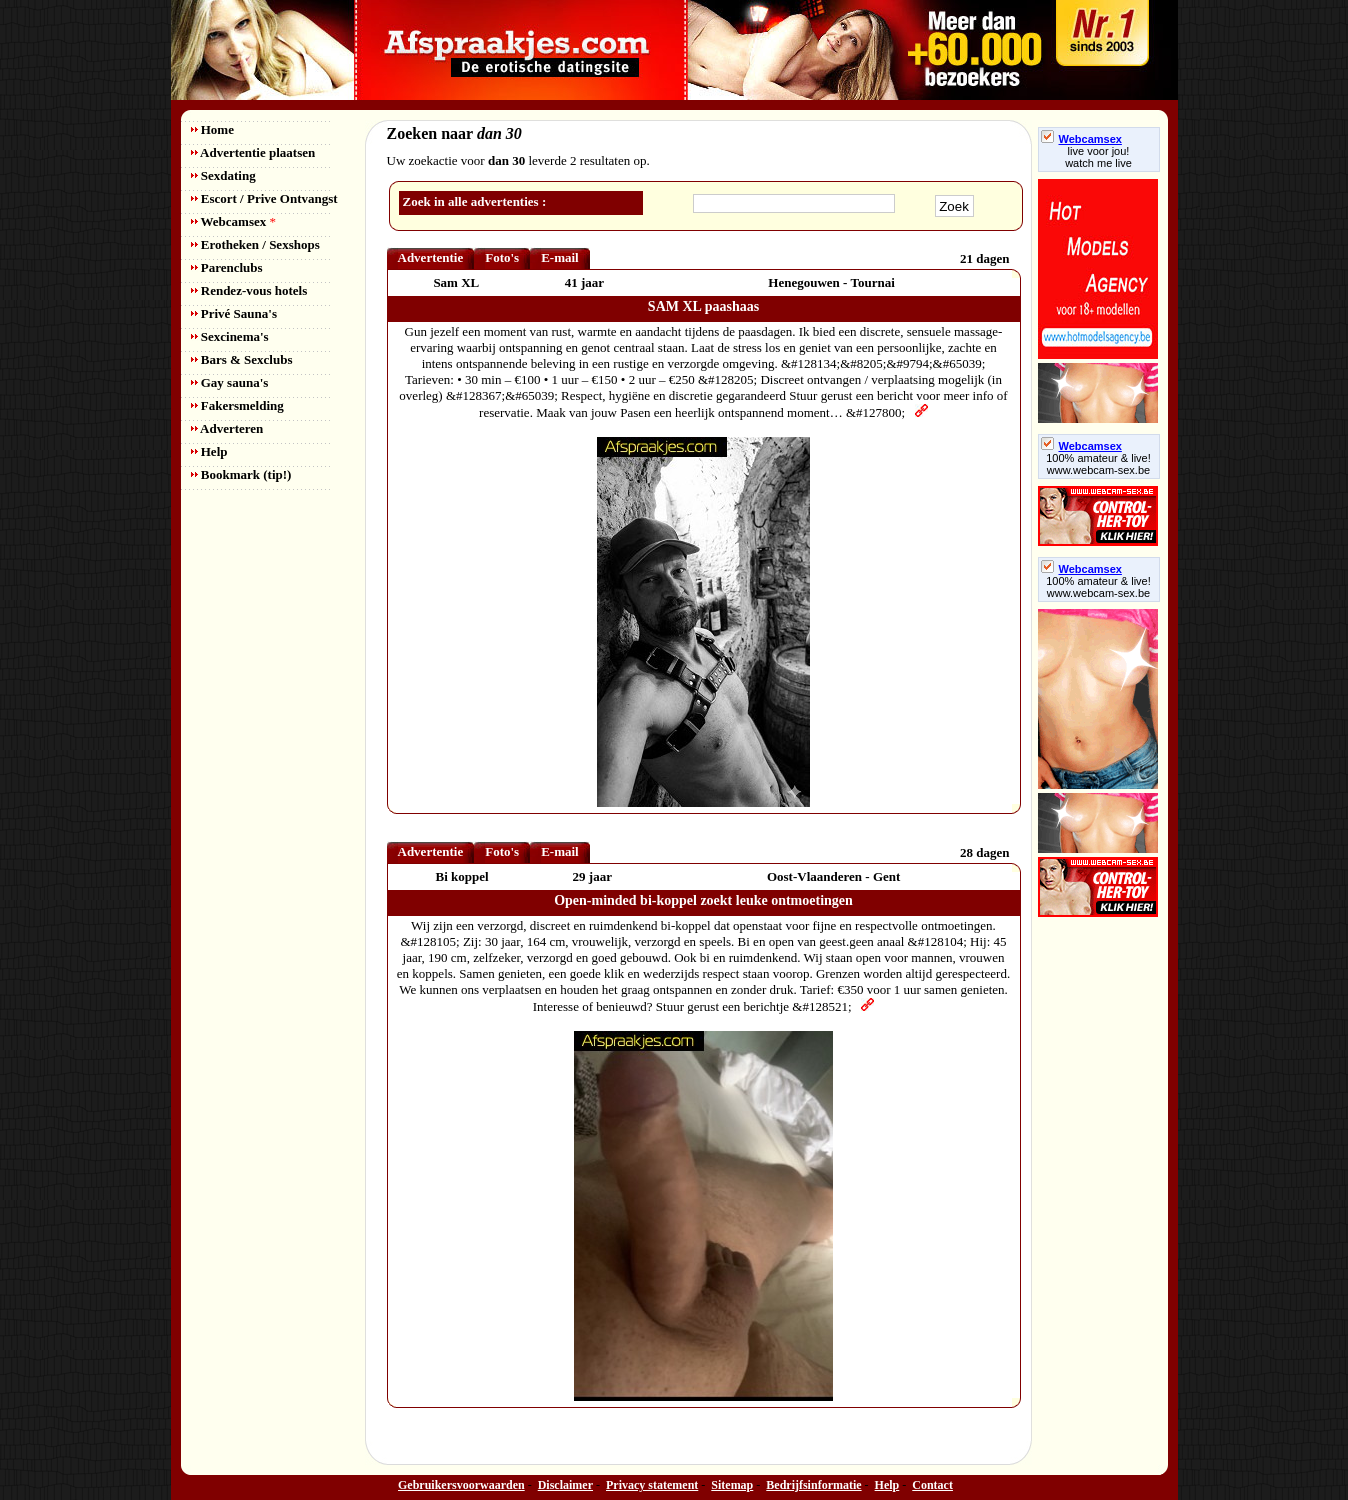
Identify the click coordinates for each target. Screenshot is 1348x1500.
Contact (932, 1485)
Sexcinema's (230, 336)
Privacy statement (652, 1485)
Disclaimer (565, 1485)
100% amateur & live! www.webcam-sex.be (1098, 464)
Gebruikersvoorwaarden (461, 1485)
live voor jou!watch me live (1098, 157)
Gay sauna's (230, 382)
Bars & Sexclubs (242, 359)
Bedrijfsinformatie (813, 1485)
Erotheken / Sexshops (255, 244)
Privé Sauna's (234, 313)
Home (212, 129)
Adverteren (227, 428)
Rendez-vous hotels (249, 290)
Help (209, 451)
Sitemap (732, 1485)
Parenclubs (227, 267)
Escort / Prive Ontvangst (264, 198)
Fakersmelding (237, 405)
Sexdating (223, 175)
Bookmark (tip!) (241, 474)
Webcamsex (233, 221)
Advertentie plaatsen (253, 152)
